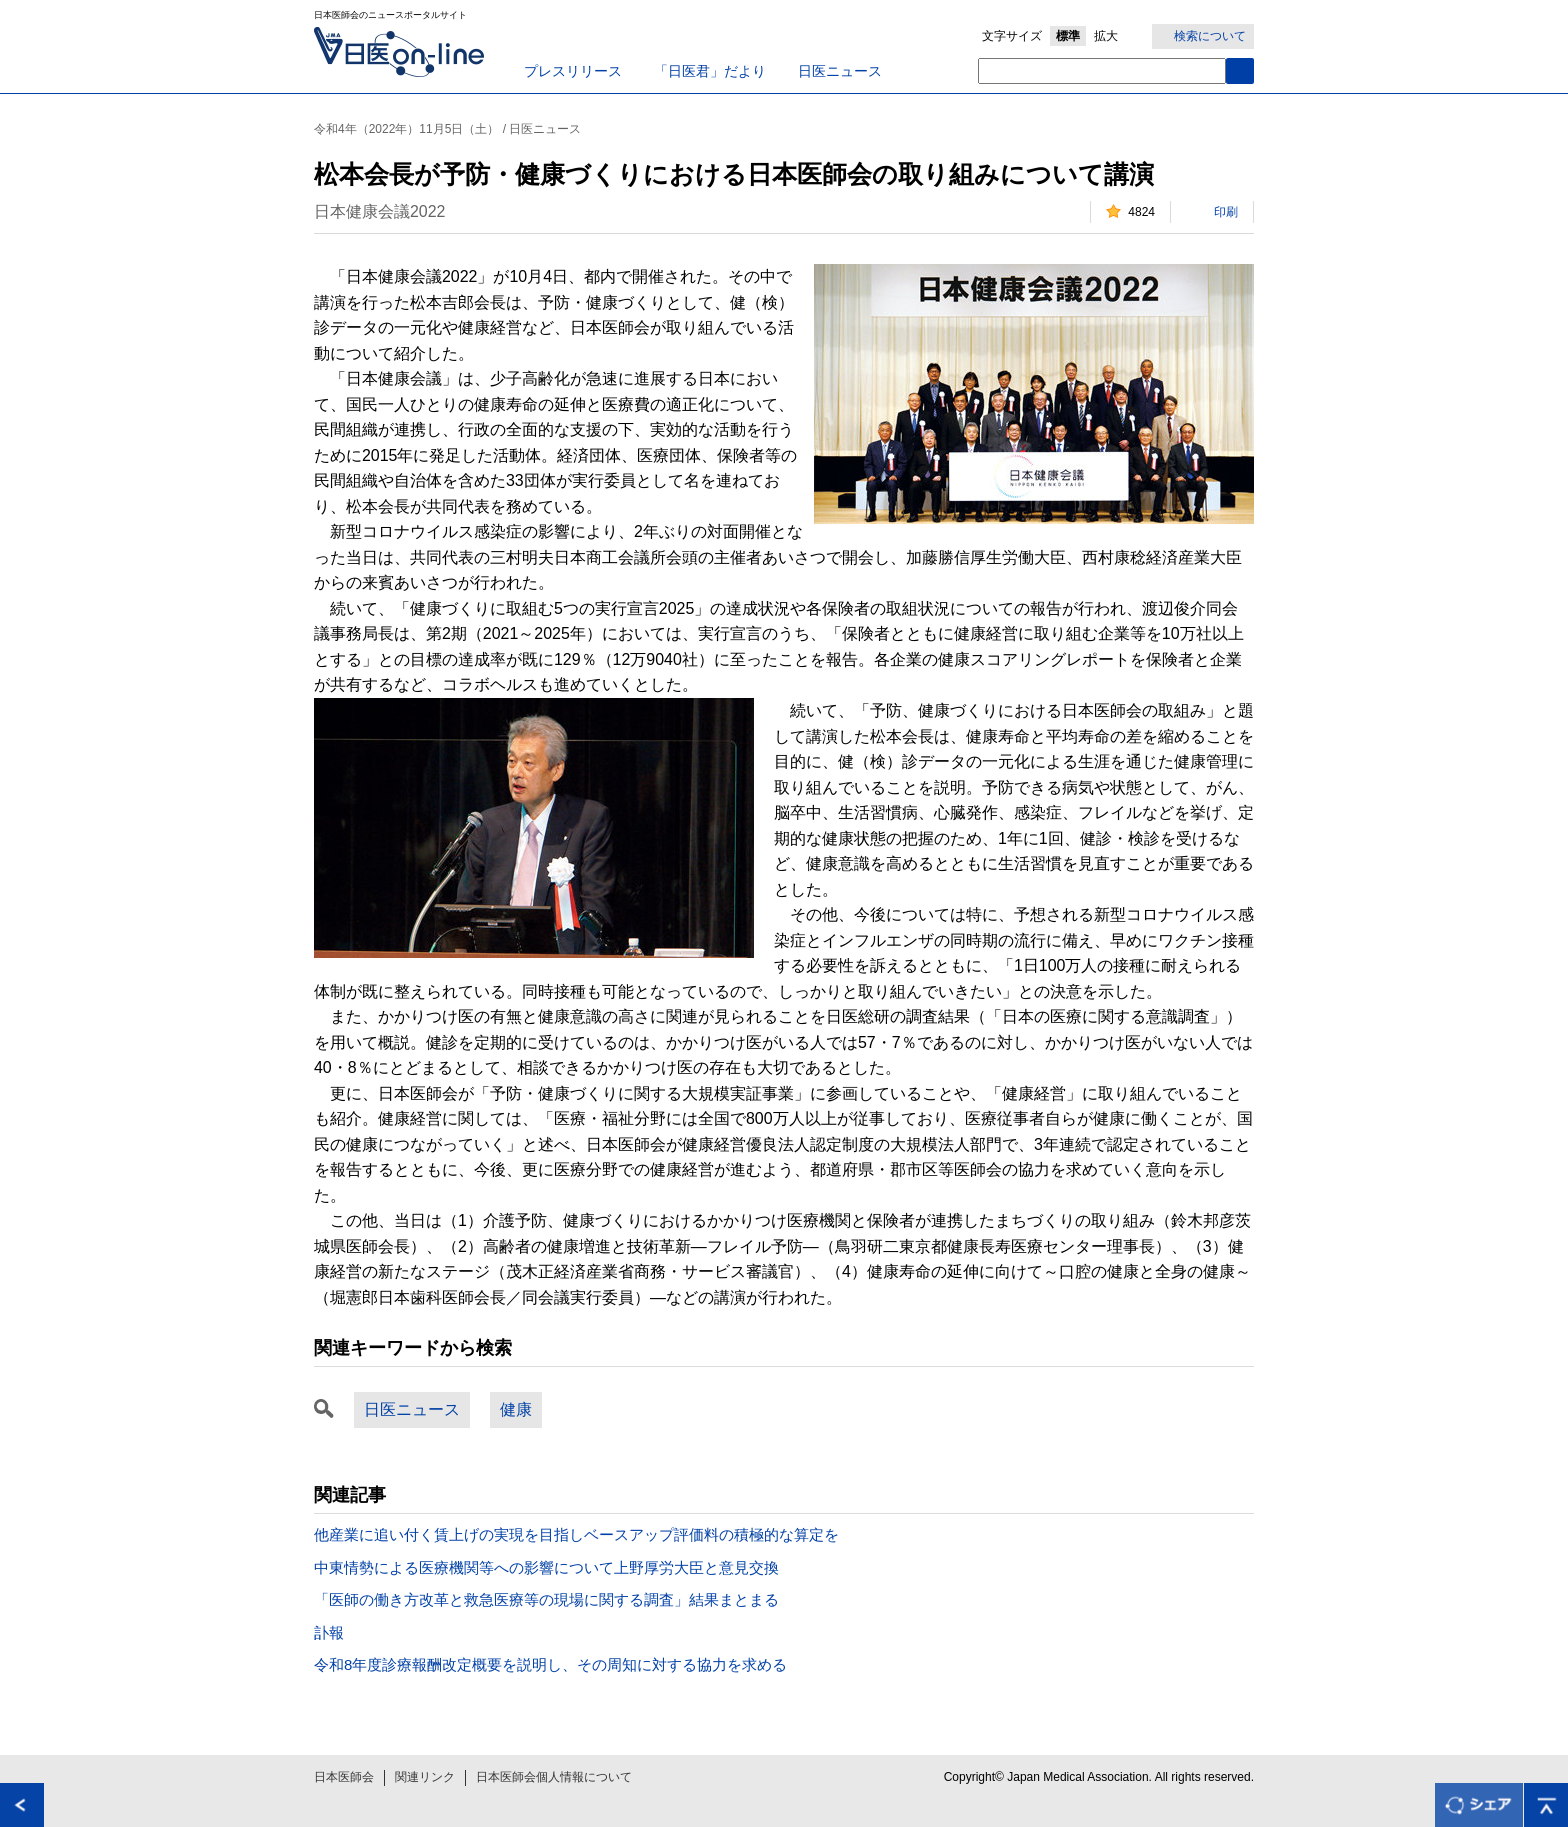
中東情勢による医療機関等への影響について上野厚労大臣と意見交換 (546, 1567)
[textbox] (1102, 71)
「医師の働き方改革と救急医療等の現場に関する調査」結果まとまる (546, 1599)
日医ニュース (840, 71)
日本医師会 (344, 1777)
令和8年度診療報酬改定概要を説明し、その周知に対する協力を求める (550, 1664)
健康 (516, 1409)
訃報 (329, 1632)
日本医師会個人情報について (554, 1777)
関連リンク (425, 1777)
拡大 (1106, 36)
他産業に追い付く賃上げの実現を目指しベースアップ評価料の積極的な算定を (576, 1534)
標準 (1068, 36)
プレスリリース (573, 71)
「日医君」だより (710, 71)
